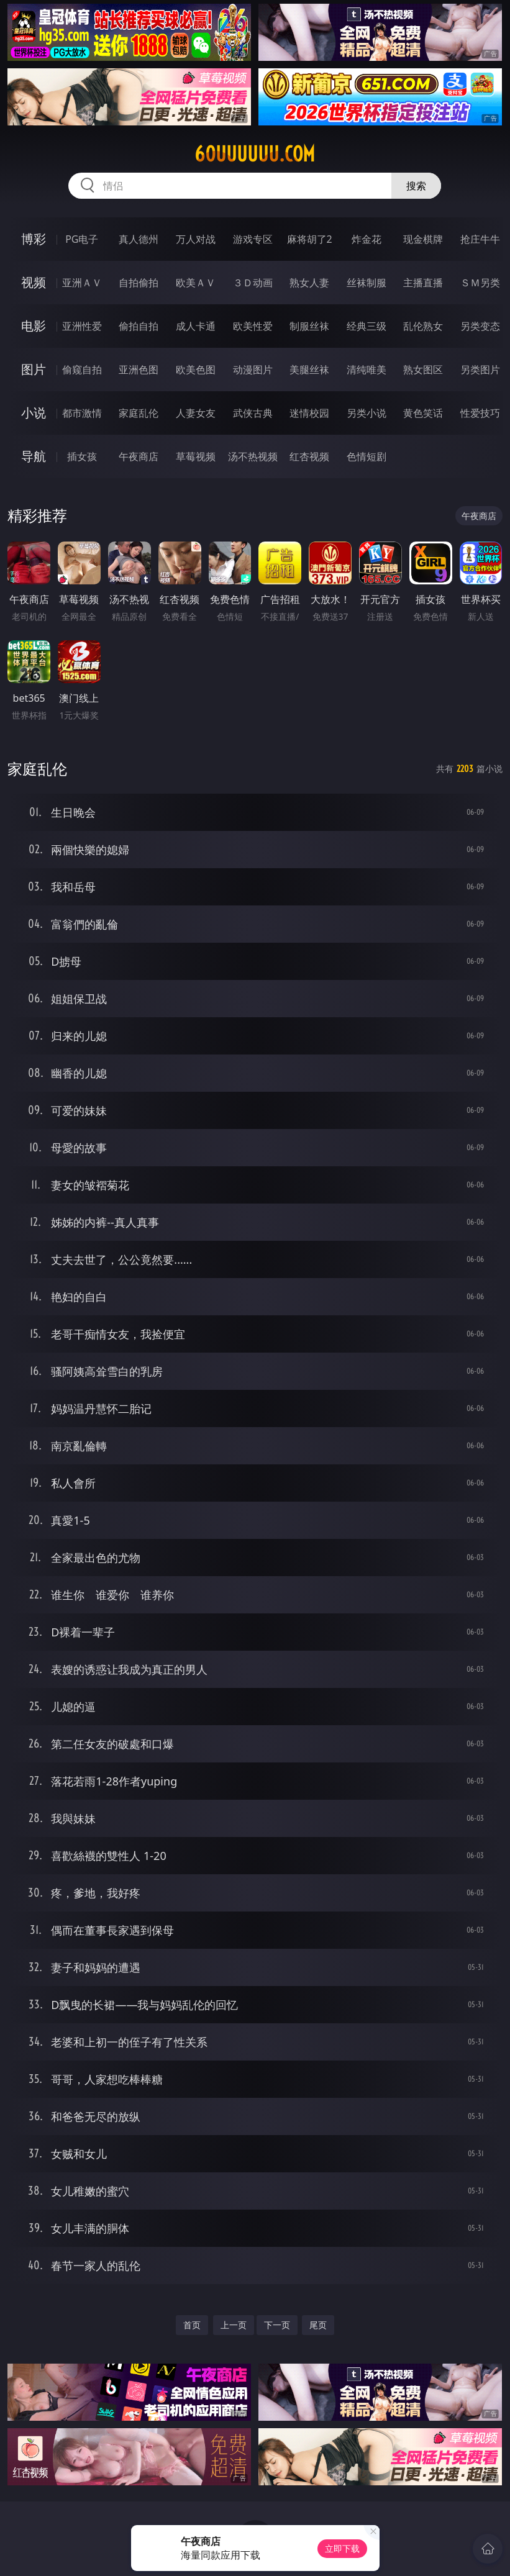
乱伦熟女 (423, 326)
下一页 (277, 2325)
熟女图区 (423, 369)
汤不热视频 (253, 456)
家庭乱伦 (138, 413)
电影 (33, 325)
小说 (33, 412)
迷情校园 (309, 413)
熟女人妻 (309, 282)
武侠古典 (253, 413)
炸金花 (366, 239)
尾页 (318, 2325)
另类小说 (366, 413)
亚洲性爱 (82, 326)
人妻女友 (196, 413)
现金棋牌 (423, 239)
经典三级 (366, 326)
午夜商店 (138, 456)
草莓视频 (196, 456)
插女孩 (82, 456)
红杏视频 (309, 456)
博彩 (33, 238)
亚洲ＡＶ (82, 282)
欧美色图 (196, 369)
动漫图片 (253, 369)
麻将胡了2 (309, 239)
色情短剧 (366, 456)
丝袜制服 (366, 282)
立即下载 (342, 2548)
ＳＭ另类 (480, 282)
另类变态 (480, 326)
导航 (33, 456)
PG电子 (81, 239)
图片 (33, 369)
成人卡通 (196, 326)
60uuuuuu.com (254, 154)
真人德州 (138, 239)
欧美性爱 (253, 326)
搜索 (416, 186)
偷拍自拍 (138, 326)
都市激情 (82, 413)
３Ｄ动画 (253, 282)
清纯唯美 (366, 369)
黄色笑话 (423, 413)
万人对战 (196, 239)
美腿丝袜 (309, 369)
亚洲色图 (138, 369)
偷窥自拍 (82, 369)
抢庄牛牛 (480, 239)
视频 (33, 282)
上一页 (234, 2325)
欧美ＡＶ (196, 282)
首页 (192, 2325)
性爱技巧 (480, 413)
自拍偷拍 (138, 282)
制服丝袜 (309, 326)
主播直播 (423, 282)
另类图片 (480, 369)
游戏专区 (253, 239)
